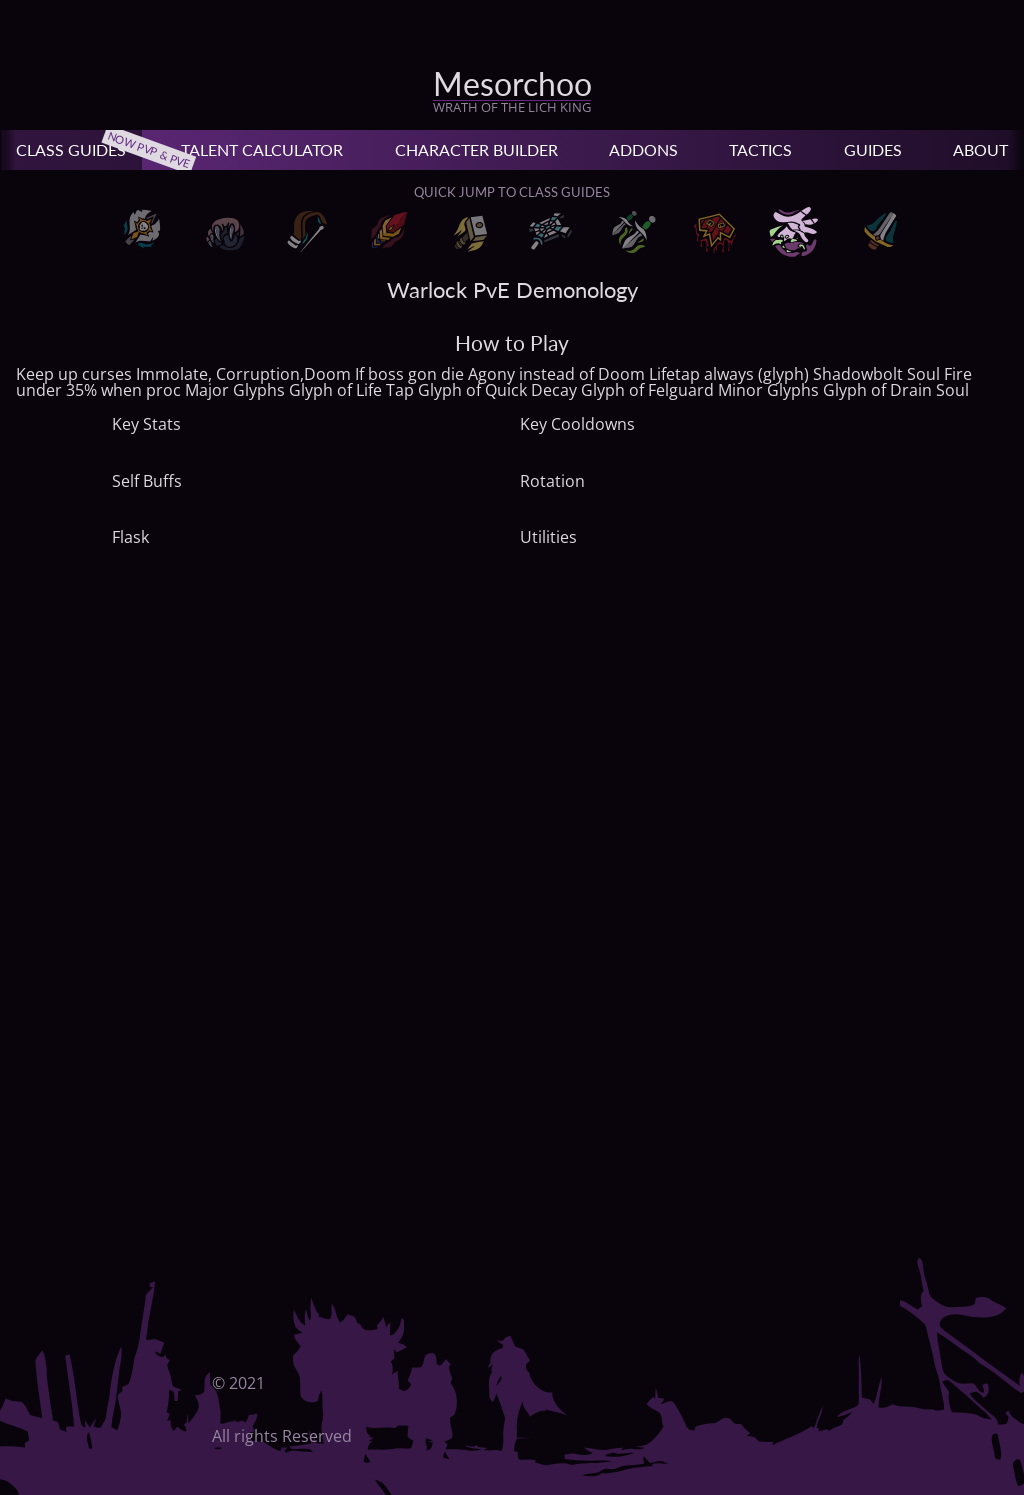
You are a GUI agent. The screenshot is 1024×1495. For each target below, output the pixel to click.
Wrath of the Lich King (512, 107)
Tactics (760, 149)
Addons (643, 149)
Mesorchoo (512, 84)
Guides (873, 149)
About (980, 149)
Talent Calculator (262, 149)
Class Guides (79, 150)
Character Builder (476, 149)
